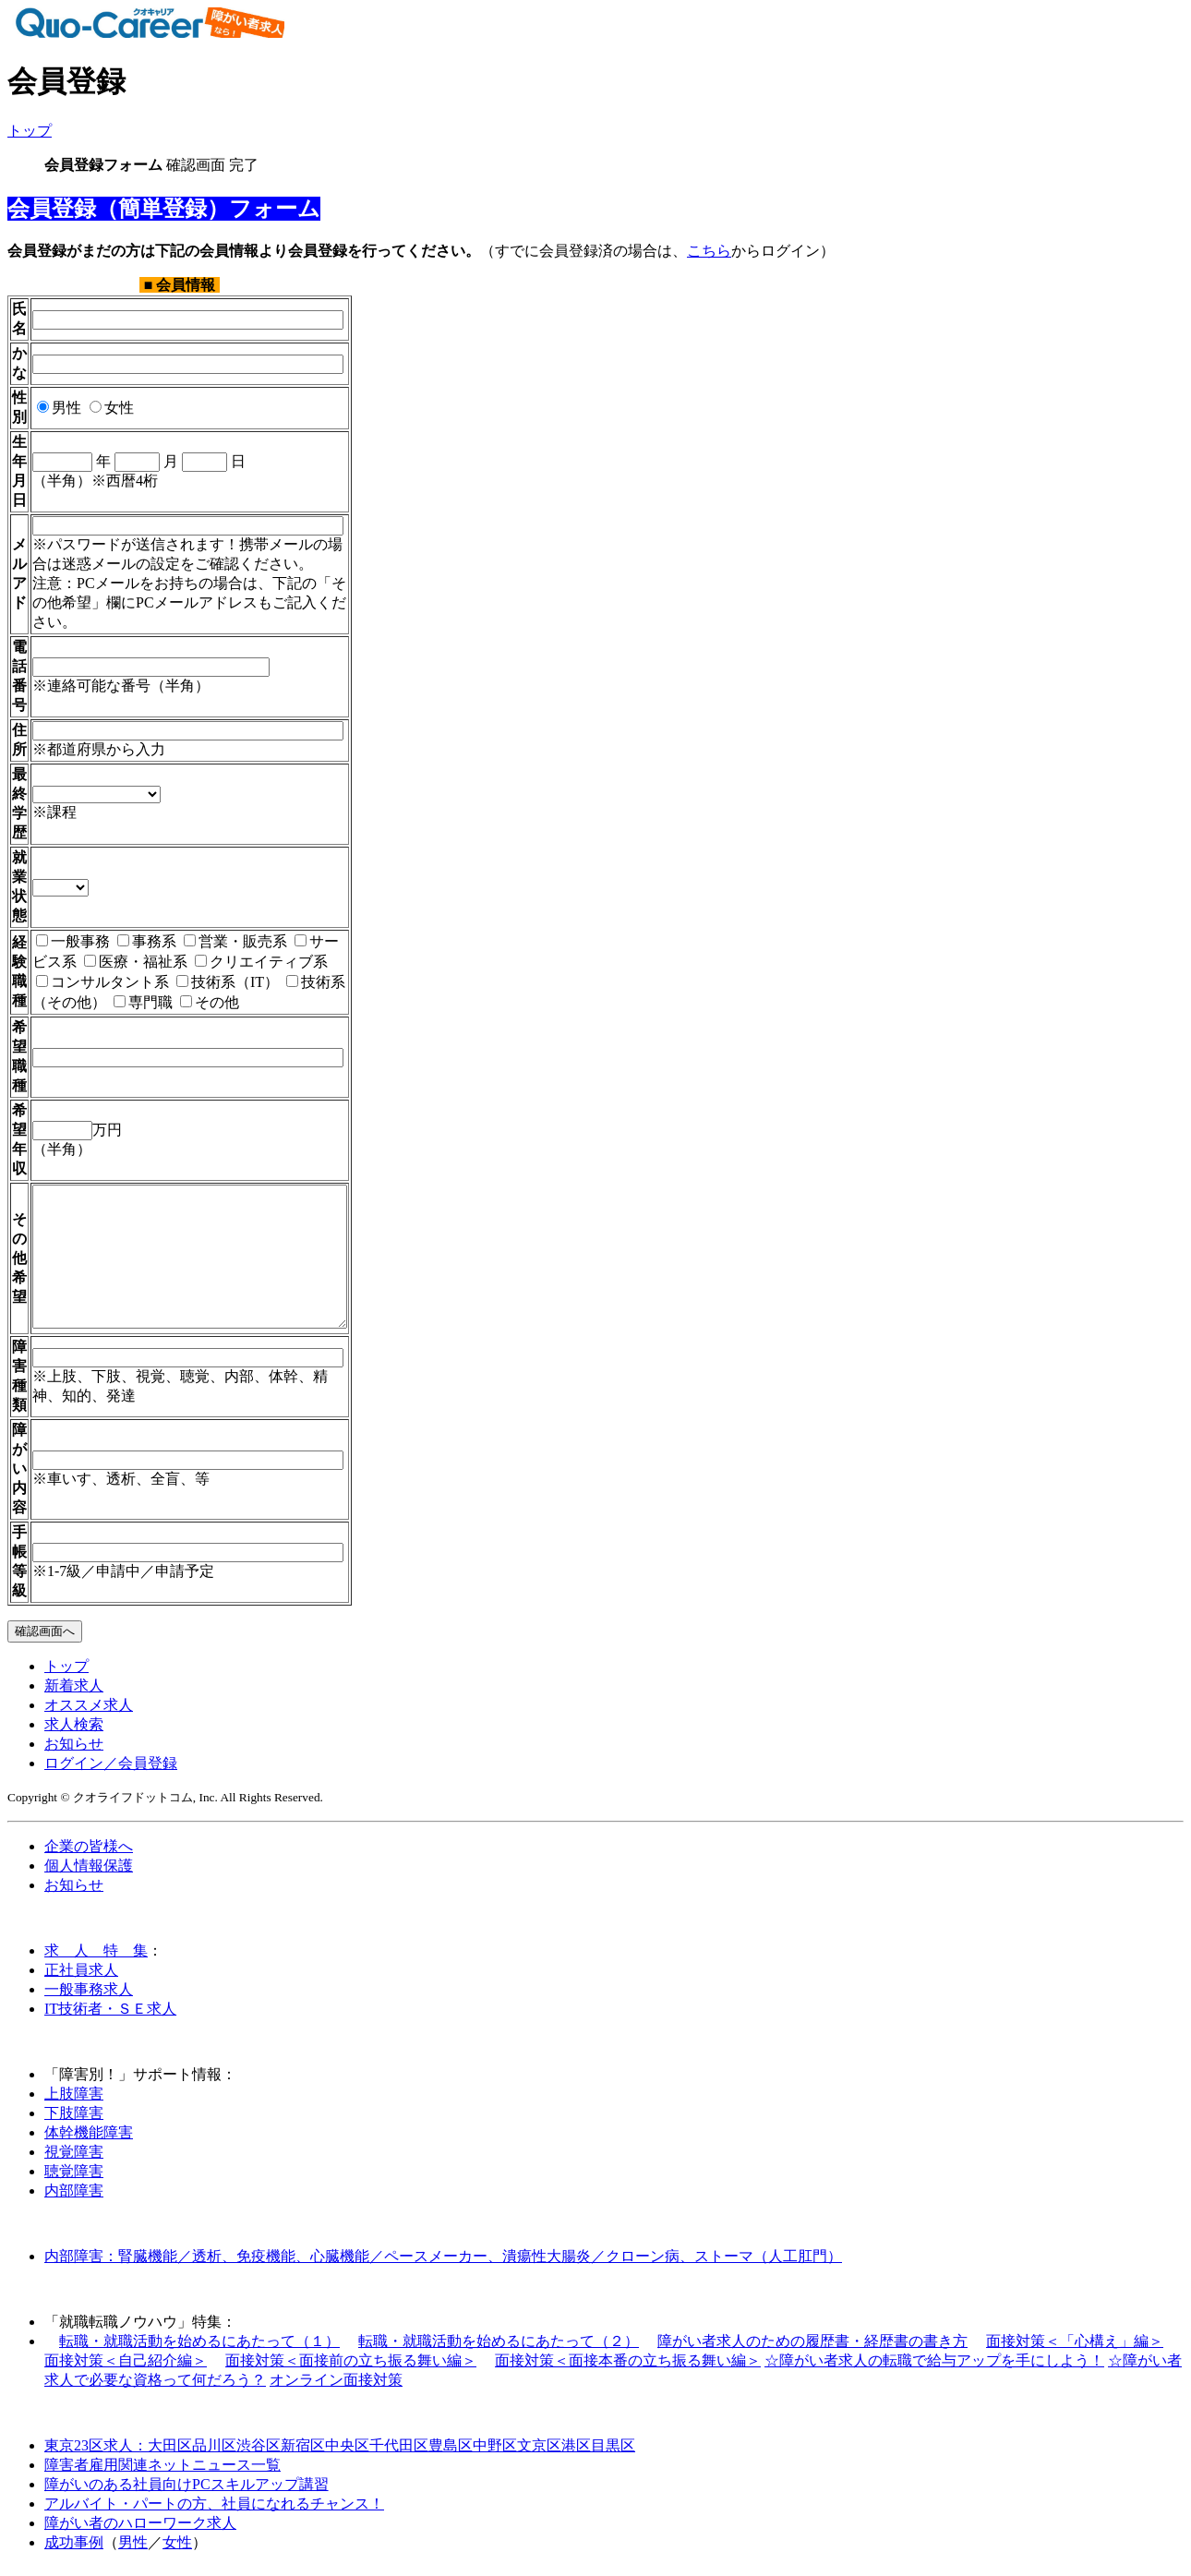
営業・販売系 (235, 922)
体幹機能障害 (88, 2141)
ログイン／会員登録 (110, 1771)
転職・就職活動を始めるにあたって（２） (498, 2349)
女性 (112, 407)
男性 (59, 407)
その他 (84, 983)
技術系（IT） (135, 962)
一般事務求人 (88, 1997)
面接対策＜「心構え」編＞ (1074, 2349)
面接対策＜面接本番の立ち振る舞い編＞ (628, 2369)
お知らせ (73, 1752)
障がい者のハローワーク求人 (140, 2531)
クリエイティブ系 (213, 942)
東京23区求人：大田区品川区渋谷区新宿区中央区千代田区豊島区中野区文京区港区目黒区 (339, 2454)
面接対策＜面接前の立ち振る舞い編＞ (350, 2369)
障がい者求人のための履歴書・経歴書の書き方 (812, 2349)
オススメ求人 (88, 1713)
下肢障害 (73, 2121)
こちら (709, 251)
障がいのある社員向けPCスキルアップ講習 (186, 2492)
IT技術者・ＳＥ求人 (110, 2017)
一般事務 (73, 922)
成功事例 (73, 2550)
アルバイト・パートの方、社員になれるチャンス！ (214, 2512)
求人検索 (73, 1732)
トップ (29, 130)
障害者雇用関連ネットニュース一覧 (162, 2473)
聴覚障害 (73, 2179)
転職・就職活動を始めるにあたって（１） (199, 2349)
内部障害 (73, 2199)
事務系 (146, 922)
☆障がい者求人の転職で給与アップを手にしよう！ (934, 2369)
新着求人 (73, 1694)
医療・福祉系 (87, 942)
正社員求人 (81, 1978)
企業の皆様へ (88, 1854)
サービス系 (339, 922)
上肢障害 (73, 2102)
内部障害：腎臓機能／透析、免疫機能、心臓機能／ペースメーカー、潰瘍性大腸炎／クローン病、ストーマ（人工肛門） (443, 2264)
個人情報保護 (88, 1874)
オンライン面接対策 (336, 2388)
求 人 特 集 (96, 1959)
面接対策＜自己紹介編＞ (125, 2369)
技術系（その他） (260, 962)
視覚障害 (73, 2160)
